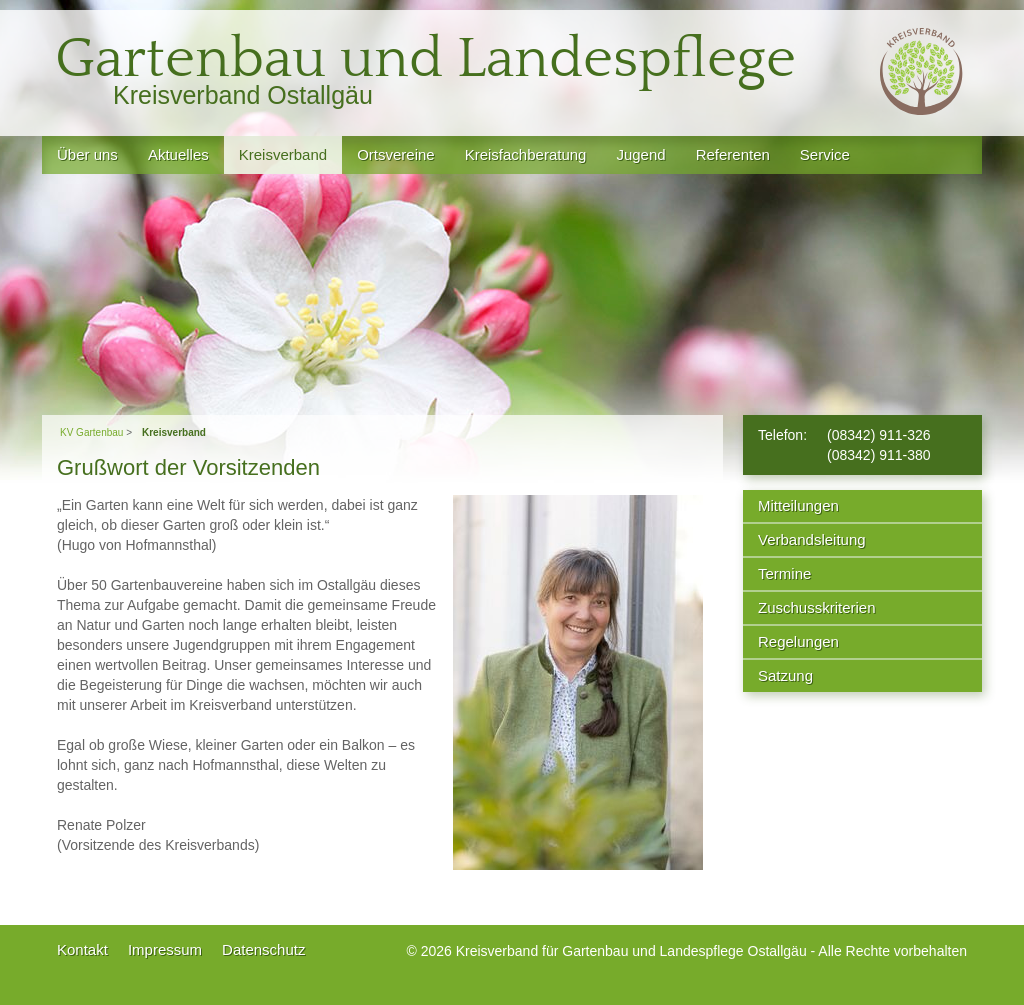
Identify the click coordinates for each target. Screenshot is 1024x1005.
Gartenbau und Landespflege (425, 59)
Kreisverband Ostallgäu (243, 95)
